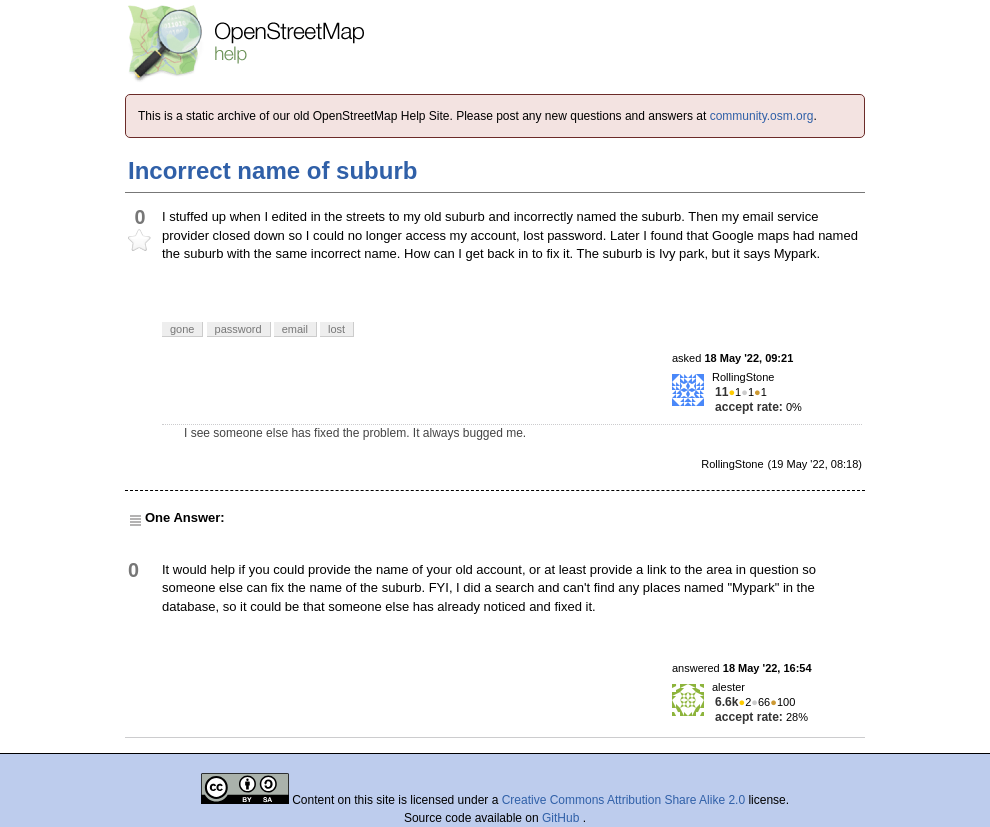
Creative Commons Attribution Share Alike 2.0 (623, 800)
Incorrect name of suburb (272, 170)
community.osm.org (762, 116)
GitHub (562, 818)
